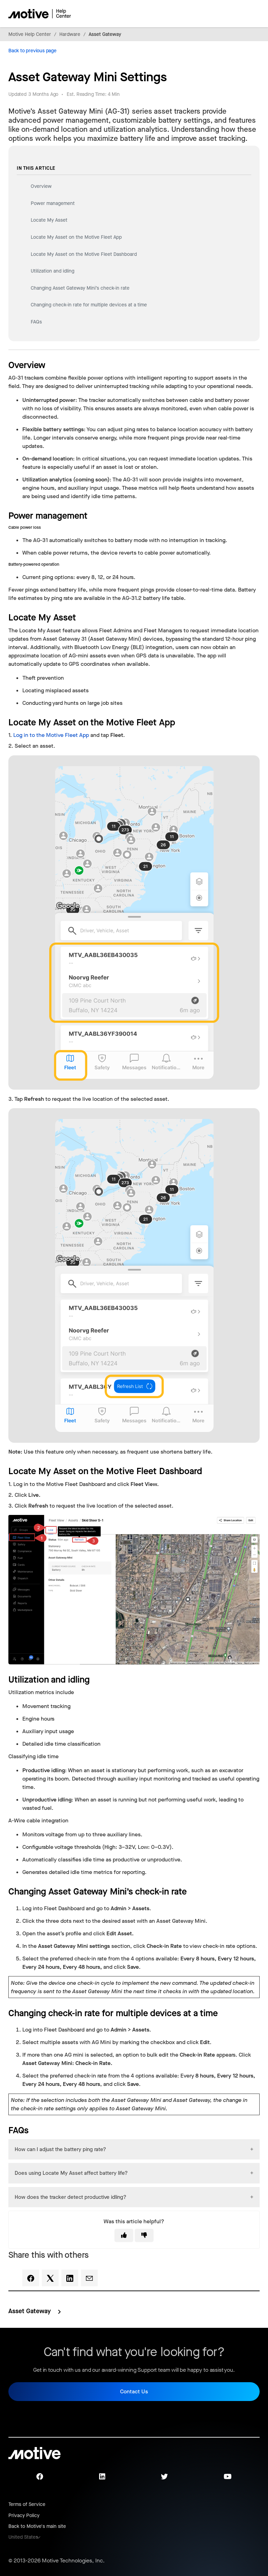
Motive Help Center (29, 34)
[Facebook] (30, 2278)
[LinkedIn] (69, 2278)
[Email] (89, 2278)
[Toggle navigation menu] (230, 13)
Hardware (69, 34)
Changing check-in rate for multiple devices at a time (89, 305)
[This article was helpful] (123, 2235)
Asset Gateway (105, 34)
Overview (42, 186)
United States (23, 2537)
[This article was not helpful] (144, 2235)
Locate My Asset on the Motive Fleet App (76, 237)
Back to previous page (32, 50)
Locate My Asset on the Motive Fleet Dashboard (84, 254)
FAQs (36, 322)
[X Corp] (50, 2278)
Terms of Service (26, 2504)
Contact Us (134, 2391)
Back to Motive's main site (37, 2526)
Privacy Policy (23, 2515)
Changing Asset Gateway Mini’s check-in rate (80, 288)
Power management (53, 203)
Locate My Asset (49, 220)
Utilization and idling (52, 271)
